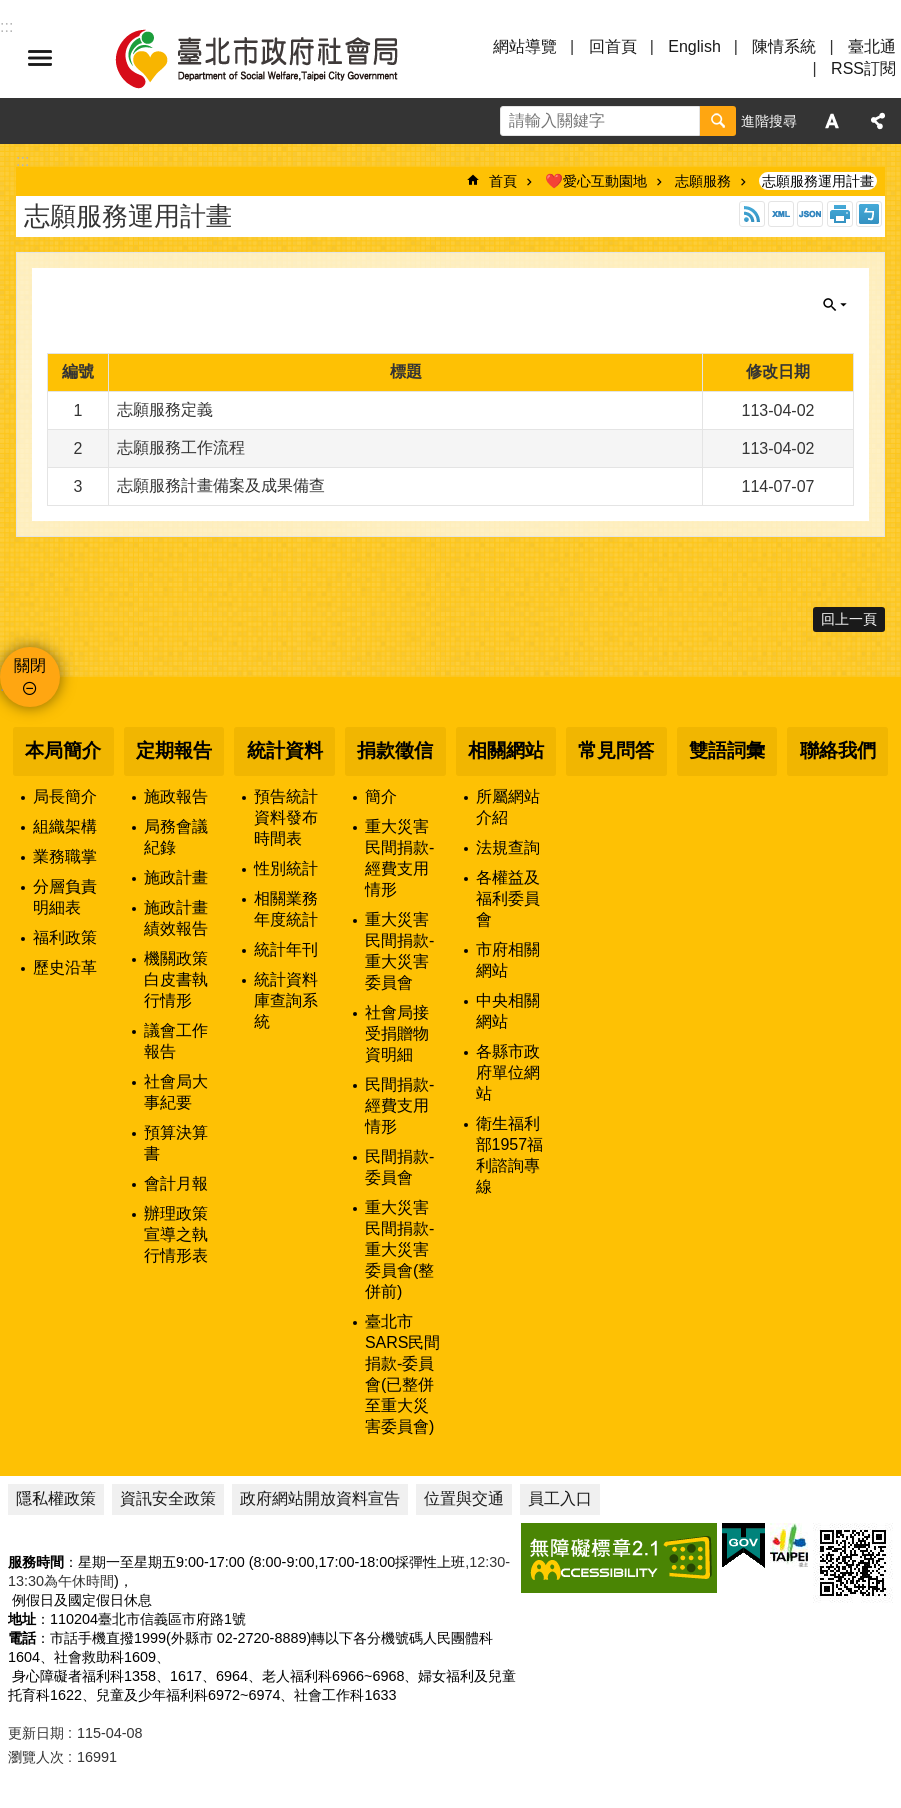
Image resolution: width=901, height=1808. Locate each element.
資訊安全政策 (168, 1498)
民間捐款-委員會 (399, 1167)
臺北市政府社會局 (280, 58)
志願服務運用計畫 (818, 181)
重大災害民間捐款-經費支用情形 (399, 858)
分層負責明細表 (65, 897)
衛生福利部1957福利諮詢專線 (510, 1155)
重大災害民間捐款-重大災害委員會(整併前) (399, 1249)
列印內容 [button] (840, 214)
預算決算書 (176, 1143)
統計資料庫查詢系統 (286, 1000)
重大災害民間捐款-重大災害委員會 (399, 951)
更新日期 (36, 1733)
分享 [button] (878, 121)
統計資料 (285, 750)
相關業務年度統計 (286, 909)
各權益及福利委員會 (508, 898)
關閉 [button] (835, 305)
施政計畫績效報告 (176, 918)
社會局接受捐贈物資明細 (397, 1033)
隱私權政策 (56, 1498)
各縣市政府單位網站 (508, 1072)
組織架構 (65, 826)
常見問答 (616, 750)
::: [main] (22, 160)
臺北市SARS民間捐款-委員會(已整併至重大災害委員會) (403, 1374)
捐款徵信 (395, 750)
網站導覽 (525, 46)
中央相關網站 (508, 1011)
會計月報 (176, 1183)
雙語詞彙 (727, 750)
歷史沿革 (65, 967)
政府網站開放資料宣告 (320, 1498)
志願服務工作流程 (181, 447)
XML (781, 214)
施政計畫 (176, 877)
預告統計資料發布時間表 (286, 817)
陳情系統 (784, 46)
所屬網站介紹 (508, 807)
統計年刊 (286, 949)
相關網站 (506, 750)
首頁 (503, 181)
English (694, 46)
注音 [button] (869, 214)
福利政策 (65, 937)
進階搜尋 (769, 121)
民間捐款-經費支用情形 (399, 1105)
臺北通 (872, 46)
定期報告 (174, 750)
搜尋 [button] (718, 121)
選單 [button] (40, 58)
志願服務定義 (165, 409)
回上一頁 (849, 619)
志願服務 (703, 181)
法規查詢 (508, 847)
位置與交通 (464, 1498)
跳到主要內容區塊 (10, 10)
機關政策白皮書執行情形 (176, 979)
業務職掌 (65, 856)
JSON (810, 214)
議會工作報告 (176, 1041)
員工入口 (560, 1498)
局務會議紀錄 (176, 837)
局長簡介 (65, 796)
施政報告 (176, 796)
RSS (752, 214)
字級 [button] (832, 121)
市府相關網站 (508, 960)
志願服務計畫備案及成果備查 (221, 485)
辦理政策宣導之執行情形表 (176, 1234)
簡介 (381, 796)
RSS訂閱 (863, 68)
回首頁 (613, 46)
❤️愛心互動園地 (596, 181)
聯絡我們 (838, 750)
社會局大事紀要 (176, 1092)
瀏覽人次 (36, 1757)
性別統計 (286, 868)
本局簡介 (63, 750)
